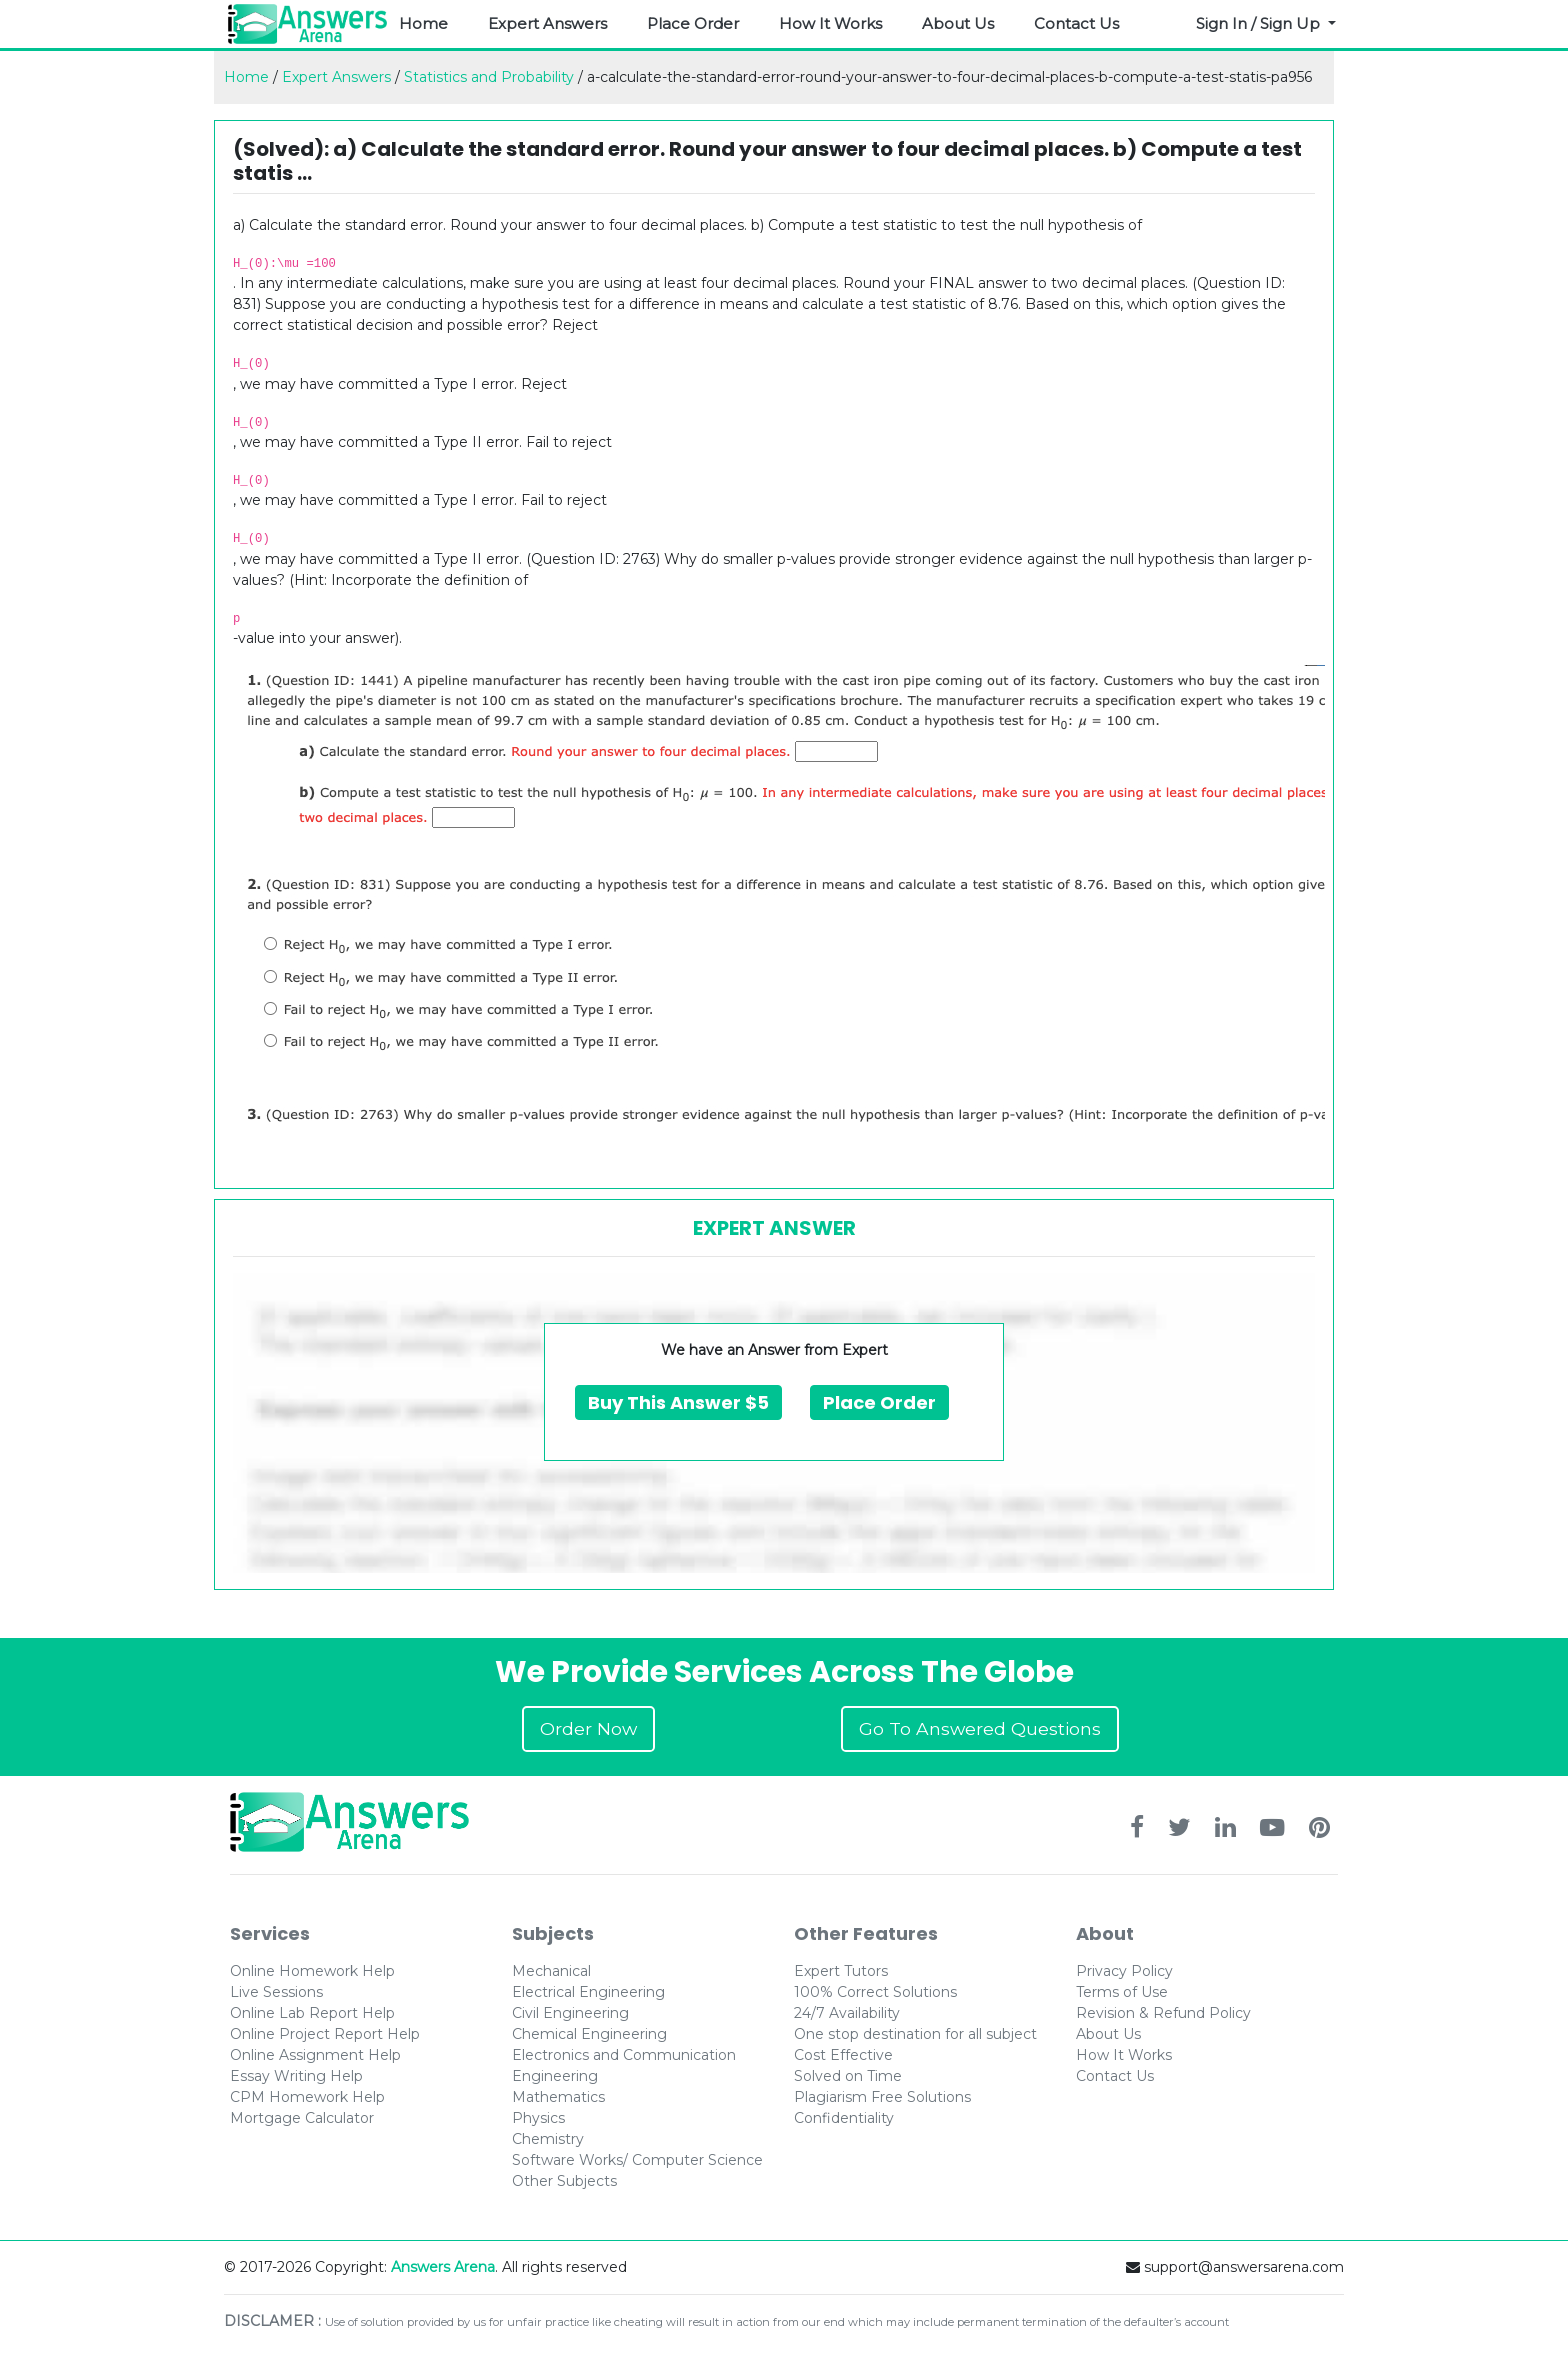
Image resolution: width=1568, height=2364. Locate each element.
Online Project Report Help (325, 2034)
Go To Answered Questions (980, 1728)
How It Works (830, 23)
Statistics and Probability (489, 77)
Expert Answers (547, 23)
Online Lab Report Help (312, 2013)
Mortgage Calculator (302, 2118)
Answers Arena (443, 2267)
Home (423, 23)
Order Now (588, 1728)
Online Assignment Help (315, 2055)
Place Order (693, 23)
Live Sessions (276, 1992)
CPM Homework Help (307, 2097)
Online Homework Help (312, 1971)
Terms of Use (1122, 1992)
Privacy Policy (1124, 1971)
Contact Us (1076, 23)
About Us (958, 23)
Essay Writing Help (296, 2076)
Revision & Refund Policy (1163, 2013)
